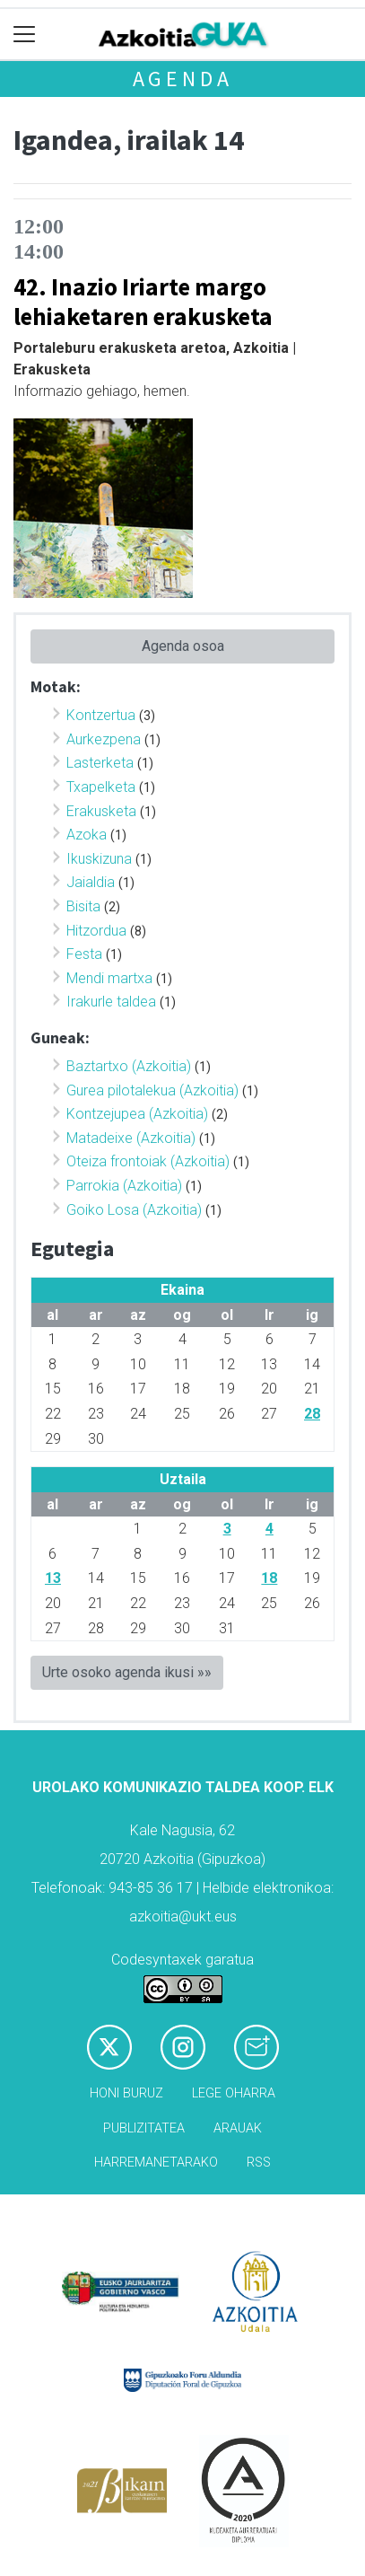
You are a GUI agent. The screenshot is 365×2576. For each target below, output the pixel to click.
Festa (84, 954)
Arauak (237, 2128)
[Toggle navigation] (24, 34)
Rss (259, 2162)
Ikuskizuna (99, 858)
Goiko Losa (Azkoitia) (134, 1209)
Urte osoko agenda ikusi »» (127, 1672)
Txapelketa (100, 787)
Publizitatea (144, 2128)
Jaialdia (90, 882)
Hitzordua (96, 930)
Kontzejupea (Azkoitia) (137, 1113)
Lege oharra (233, 2093)
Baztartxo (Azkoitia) (128, 1066)
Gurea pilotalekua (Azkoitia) (152, 1090)
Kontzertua (100, 715)
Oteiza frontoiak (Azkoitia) (148, 1161)
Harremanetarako (156, 2162)
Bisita (83, 906)
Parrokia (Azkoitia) (124, 1185)
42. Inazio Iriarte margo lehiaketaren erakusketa (143, 301)
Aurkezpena (103, 739)
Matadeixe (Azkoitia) (131, 1138)
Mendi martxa (109, 978)
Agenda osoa (183, 646)
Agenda (183, 78)
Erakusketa (101, 811)
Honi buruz (126, 2093)
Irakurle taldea (111, 1001)
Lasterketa (100, 762)
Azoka (86, 834)
